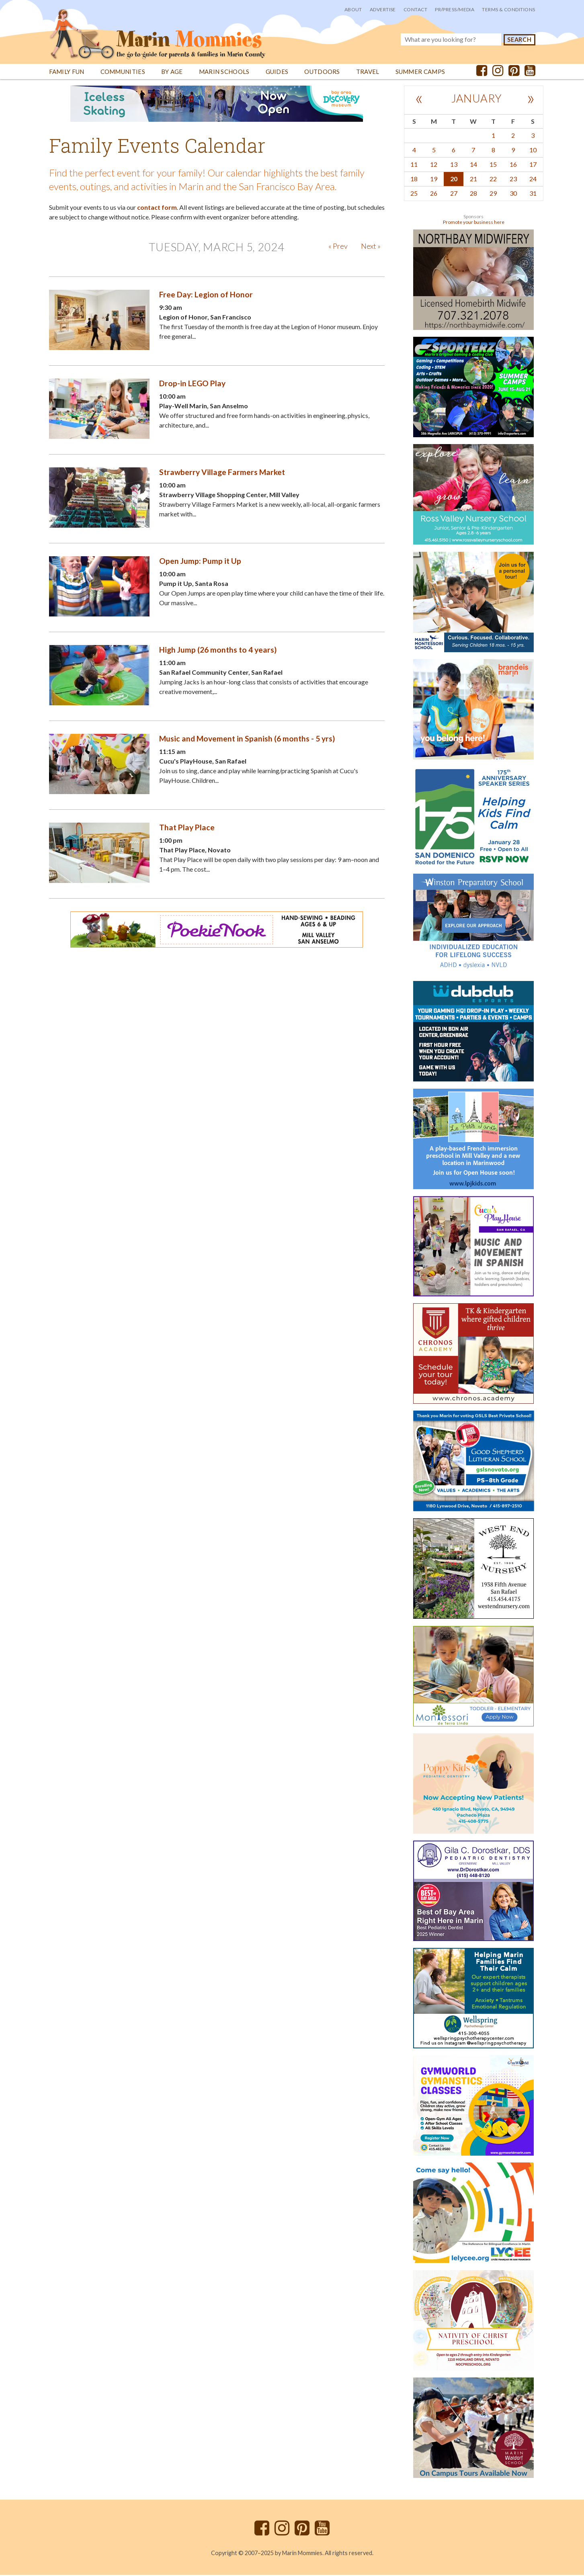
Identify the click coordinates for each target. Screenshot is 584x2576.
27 (453, 194)
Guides (277, 73)
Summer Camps (420, 73)
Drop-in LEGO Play (192, 384)
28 (473, 194)
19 (433, 180)
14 (473, 165)
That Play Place (187, 828)
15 (493, 165)
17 (533, 165)
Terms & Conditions (508, 9)
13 (453, 165)
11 (414, 165)
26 (433, 194)
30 (513, 194)
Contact (415, 9)
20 (453, 180)
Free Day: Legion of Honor (206, 295)
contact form (157, 208)
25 (414, 194)
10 (533, 151)
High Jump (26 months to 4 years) (218, 650)
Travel (367, 73)
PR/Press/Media (454, 9)
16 (513, 165)
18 (414, 180)
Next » (371, 247)
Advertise (383, 9)
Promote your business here (473, 223)
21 (473, 180)
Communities (122, 73)
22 (493, 180)
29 (493, 194)
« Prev (338, 247)
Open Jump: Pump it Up (200, 562)
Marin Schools (224, 73)
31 (533, 194)
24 (533, 180)
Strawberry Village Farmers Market (222, 473)
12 (433, 165)
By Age (172, 73)
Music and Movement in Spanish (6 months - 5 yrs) (247, 739)
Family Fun (66, 73)
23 (513, 180)
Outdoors (322, 73)
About (353, 9)
